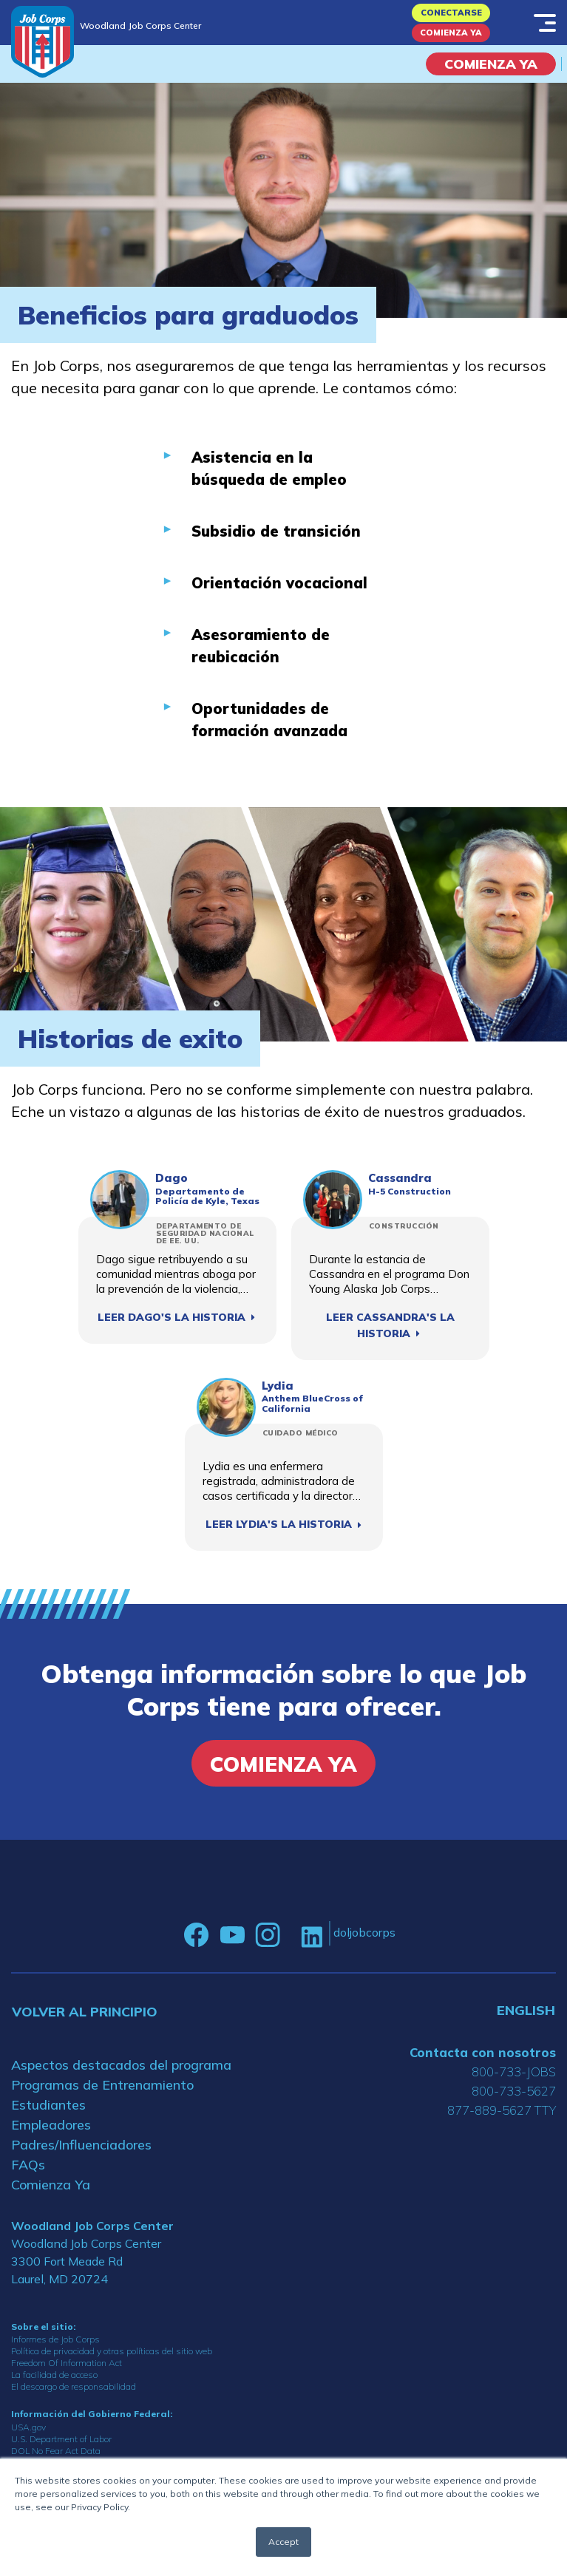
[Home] (42, 42)
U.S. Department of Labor (61, 2438)
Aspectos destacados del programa (121, 2064)
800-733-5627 (514, 2090)
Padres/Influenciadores (81, 2144)
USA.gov (28, 2427)
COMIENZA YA (490, 63)
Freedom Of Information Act (66, 2362)
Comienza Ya (451, 32)
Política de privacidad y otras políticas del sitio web (111, 2350)
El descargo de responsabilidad (73, 2386)
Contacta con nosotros (483, 2052)
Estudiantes (48, 2104)
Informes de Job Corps (55, 2339)
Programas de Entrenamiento (102, 2084)
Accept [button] (283, 2541)
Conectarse (451, 12)
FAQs (28, 2164)
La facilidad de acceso (54, 2374)
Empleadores (51, 2124)
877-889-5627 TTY (501, 2110)
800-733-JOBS (514, 2071)
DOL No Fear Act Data (56, 2450)
